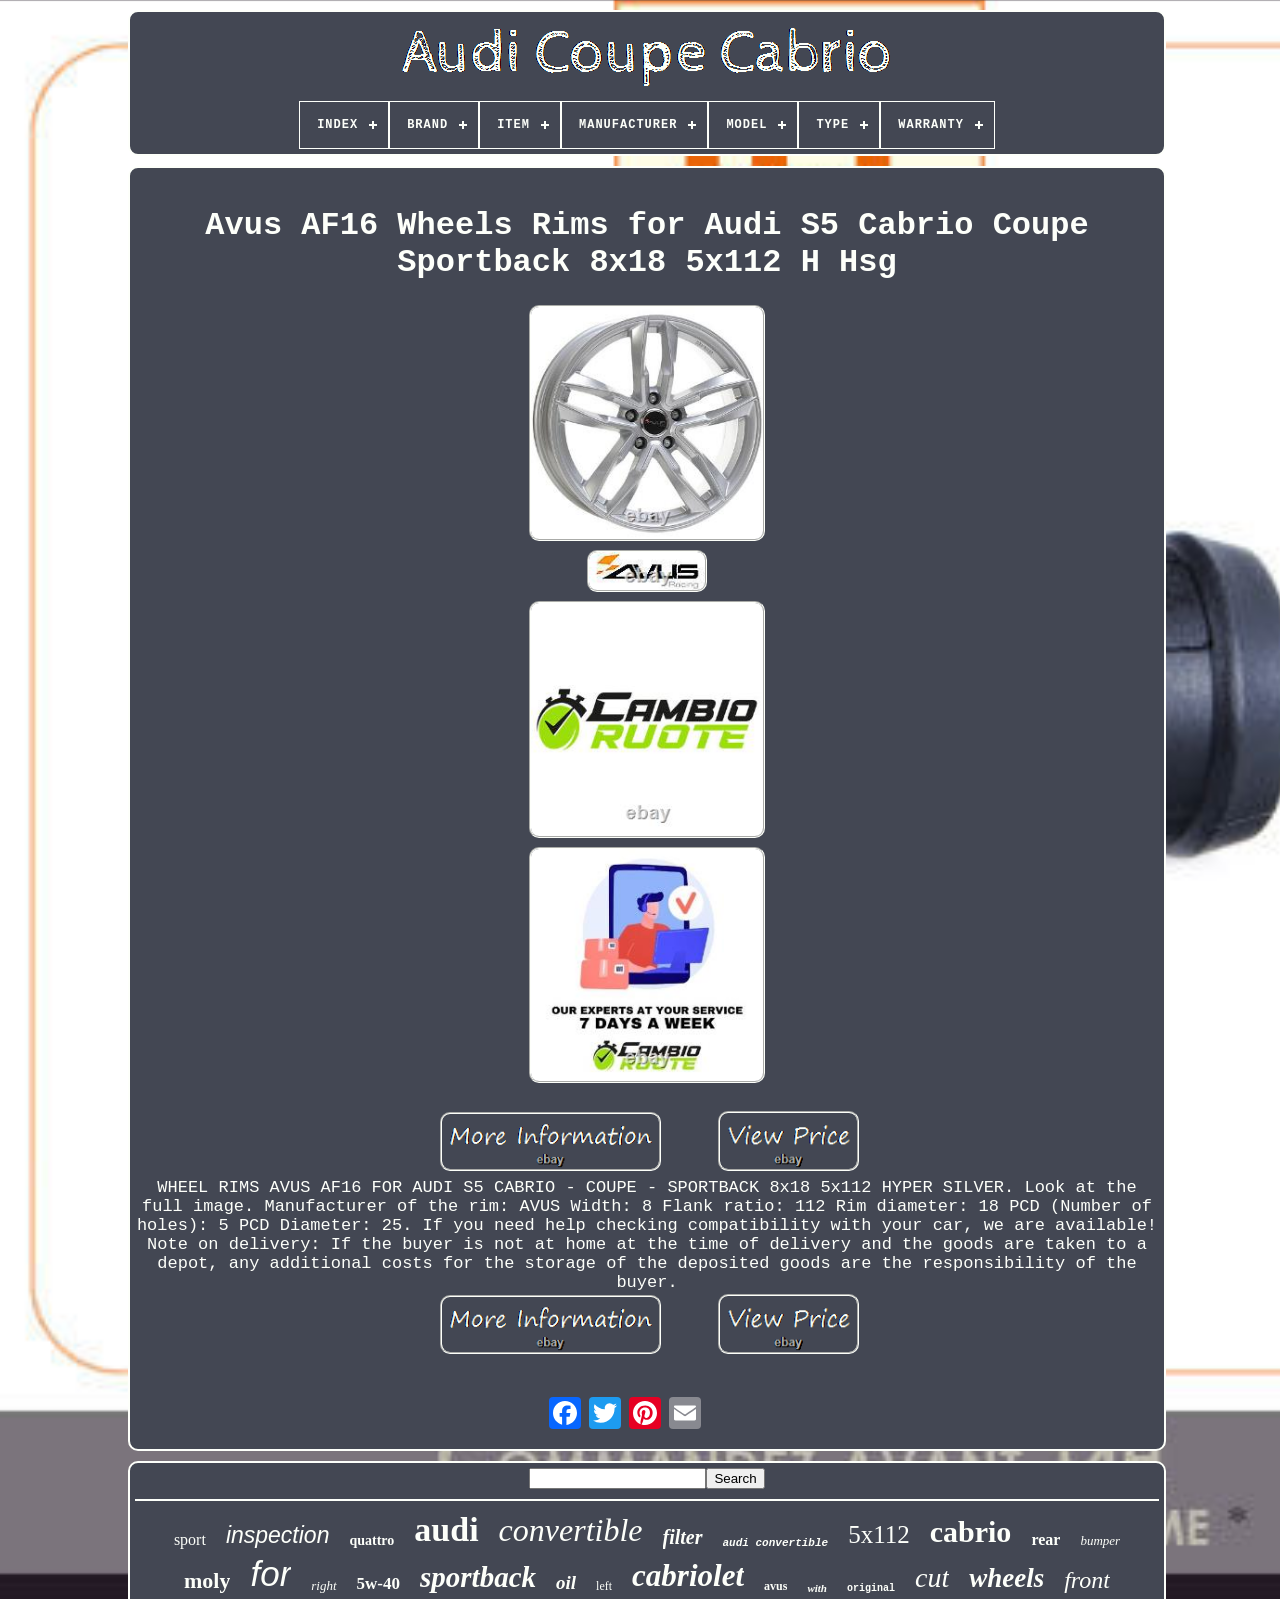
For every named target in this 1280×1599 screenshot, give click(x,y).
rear (1045, 1539)
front (1087, 1580)
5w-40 (378, 1583)
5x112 (879, 1534)
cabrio (971, 1531)
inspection (278, 1535)
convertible (571, 1530)
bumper (1100, 1540)
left (604, 1586)
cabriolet (688, 1575)
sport (190, 1539)
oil (566, 1582)
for (270, 1573)
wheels (1006, 1578)
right (323, 1585)
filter (683, 1537)
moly (207, 1580)
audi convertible (776, 1543)
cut (932, 1577)
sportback (478, 1577)
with (817, 1588)
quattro (371, 1540)
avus (775, 1586)
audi (446, 1529)
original (871, 1588)
